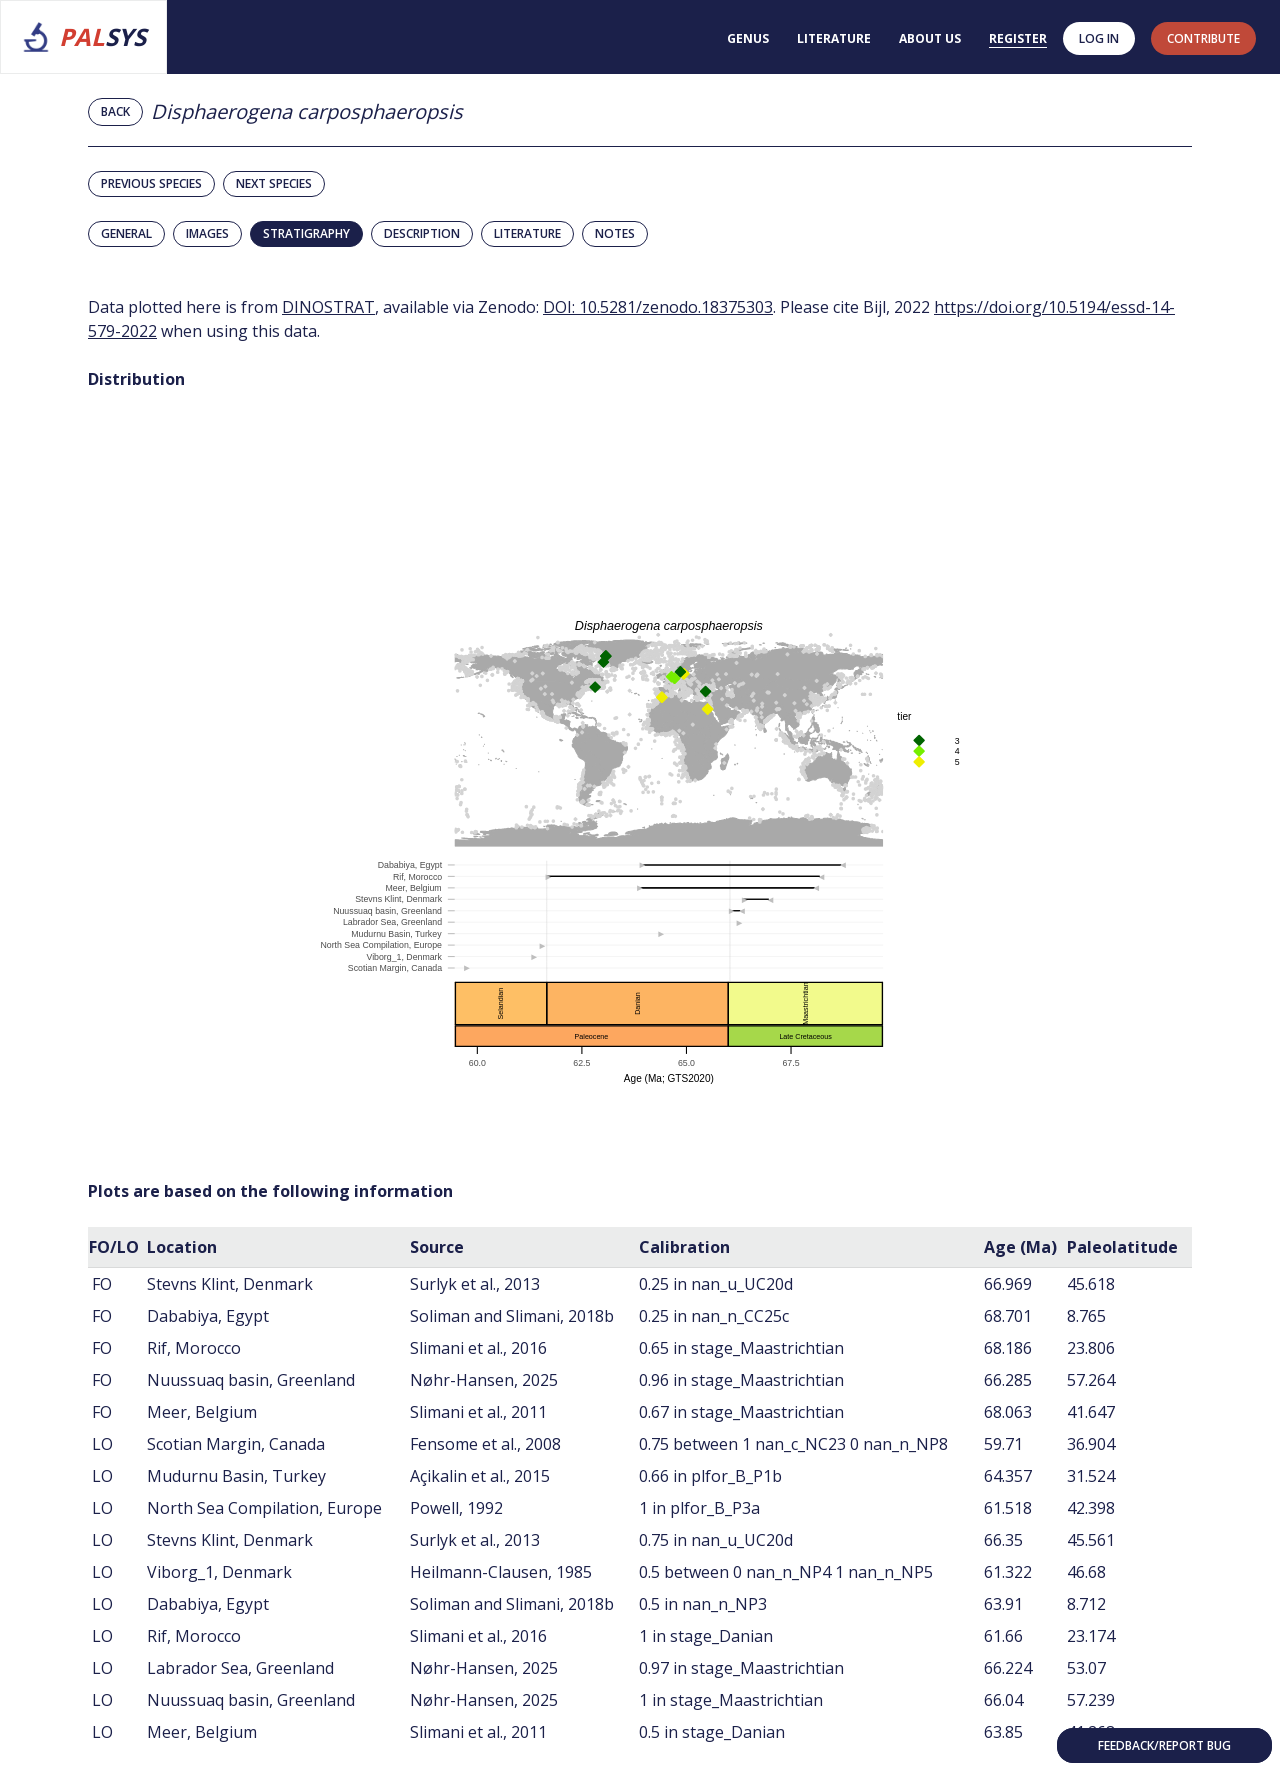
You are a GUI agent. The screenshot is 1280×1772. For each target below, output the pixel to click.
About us (930, 38)
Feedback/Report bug (1164, 1745)
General (126, 233)
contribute (1203, 38)
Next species (274, 183)
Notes (615, 233)
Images (207, 233)
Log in (1099, 38)
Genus (748, 38)
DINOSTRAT (328, 307)
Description (422, 233)
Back (115, 111)
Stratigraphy (306, 233)
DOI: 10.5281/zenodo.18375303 (658, 307)
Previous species (151, 183)
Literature (834, 38)
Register (1018, 38)
